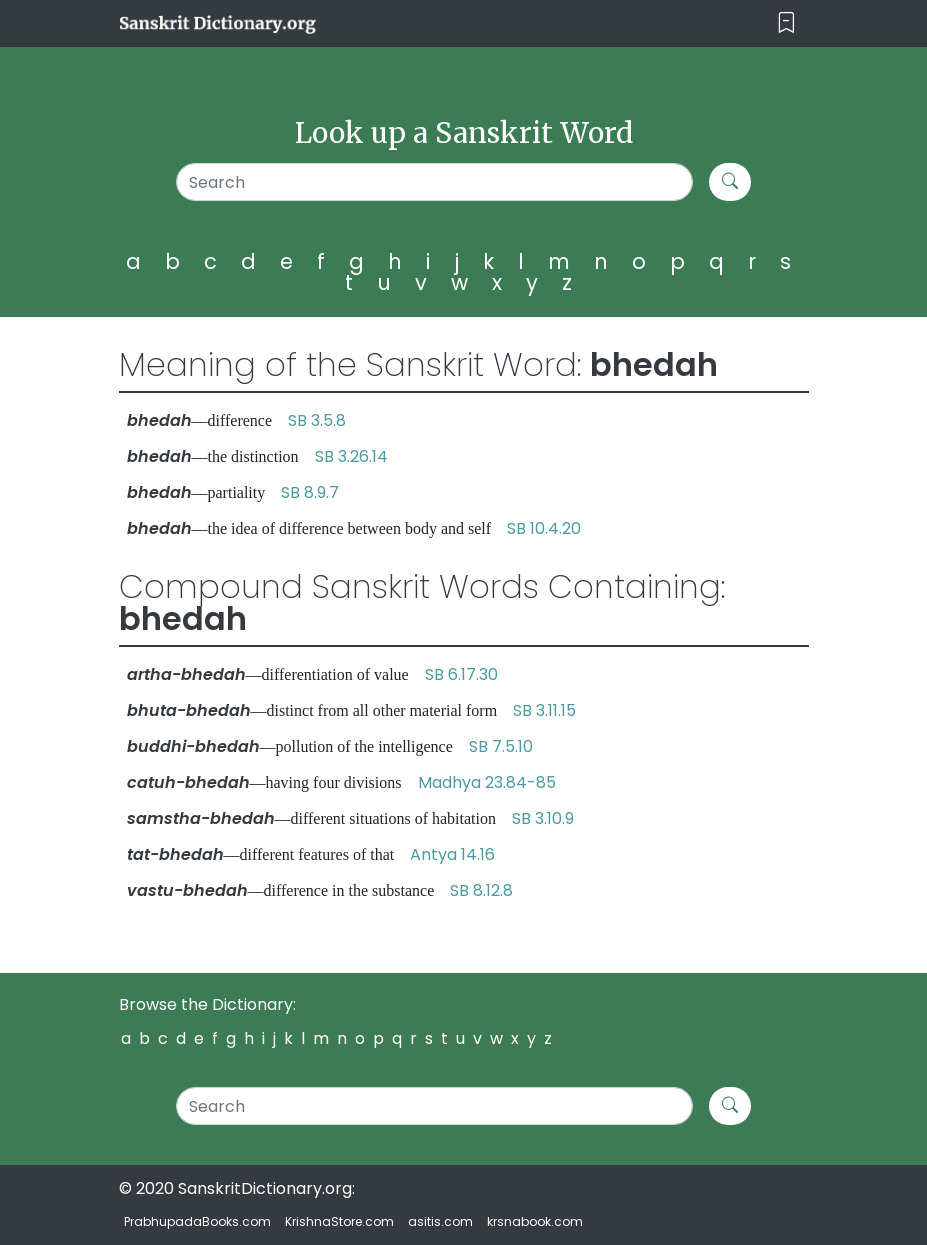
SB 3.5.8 (317, 420)
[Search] (435, 182)
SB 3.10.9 (543, 818)
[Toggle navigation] (786, 23)
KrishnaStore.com (339, 1221)
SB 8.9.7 (310, 492)
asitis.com (440, 1221)
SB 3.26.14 (351, 456)
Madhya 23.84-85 (487, 782)
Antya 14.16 (452, 854)
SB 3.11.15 (544, 710)
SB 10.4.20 (544, 528)
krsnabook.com (535, 1221)
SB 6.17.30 (461, 674)
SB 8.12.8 (481, 890)
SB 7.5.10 (501, 746)
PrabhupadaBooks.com (197, 1221)
